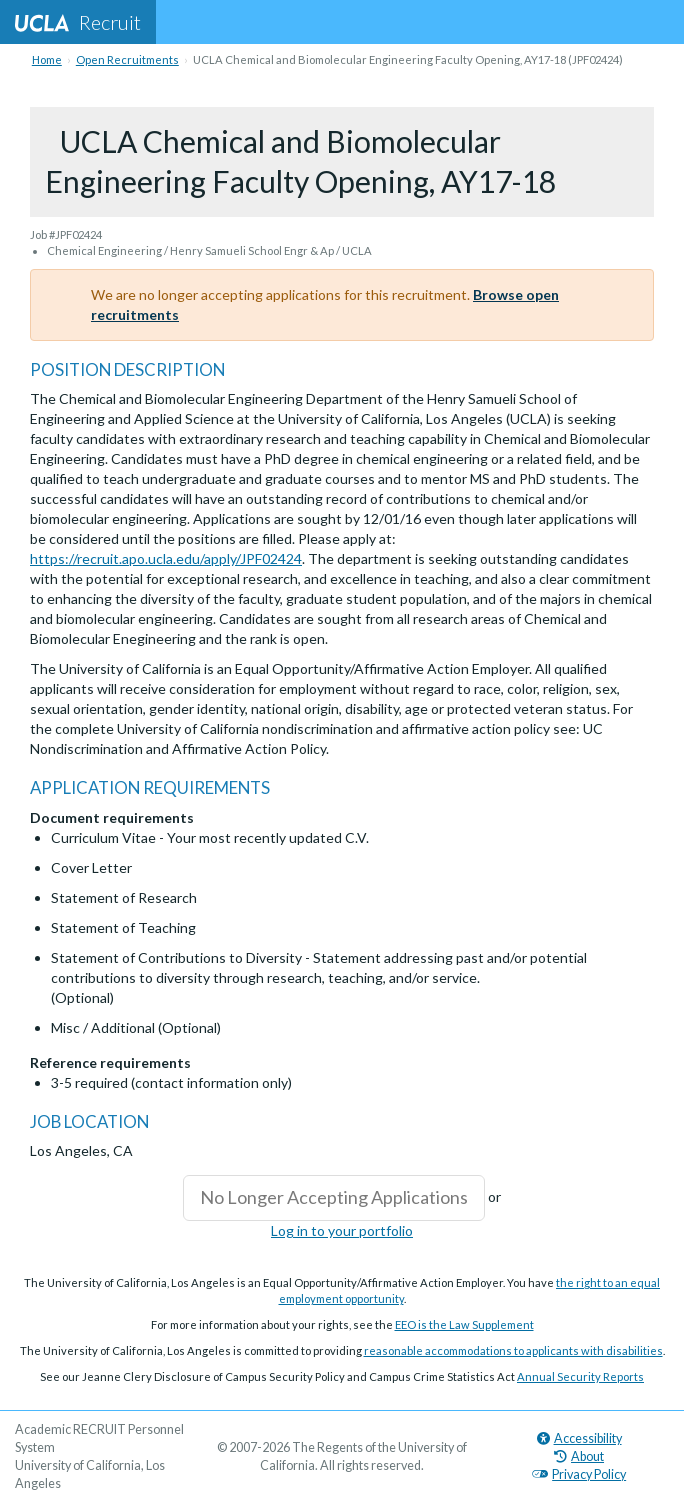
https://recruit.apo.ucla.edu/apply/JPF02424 (166, 558)
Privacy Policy (579, 1474)
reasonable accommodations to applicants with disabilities (513, 1350)
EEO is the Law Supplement (464, 1324)
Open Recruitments (127, 59)
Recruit (78, 22)
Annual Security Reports (580, 1376)
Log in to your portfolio (342, 1230)
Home (47, 59)
